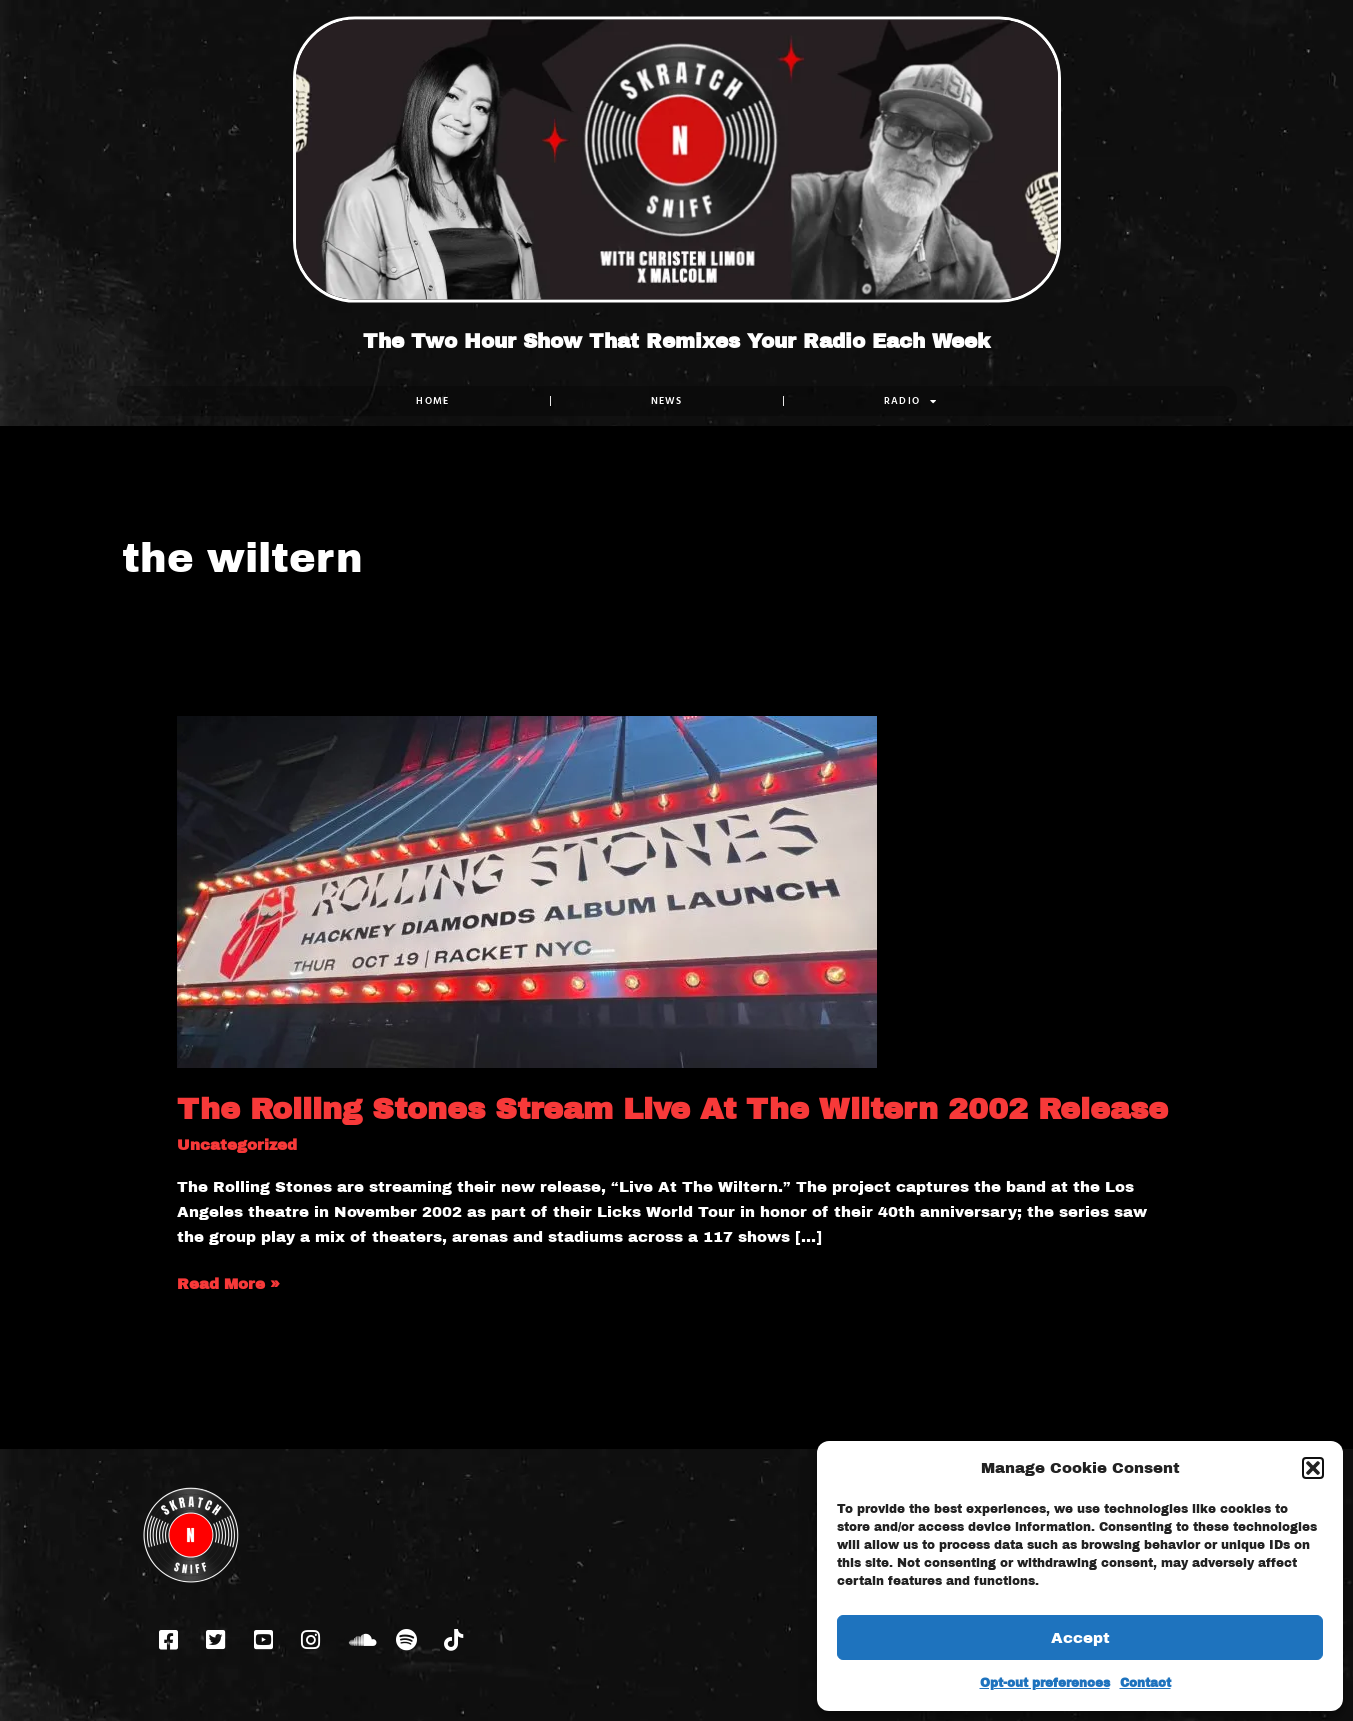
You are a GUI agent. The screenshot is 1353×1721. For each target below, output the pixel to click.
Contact (1145, 1683)
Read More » (228, 1282)
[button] (1313, 1468)
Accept (1080, 1638)
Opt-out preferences (1045, 1683)
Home (432, 400)
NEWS (666, 400)
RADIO (910, 401)
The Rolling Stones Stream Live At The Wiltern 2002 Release (672, 1109)
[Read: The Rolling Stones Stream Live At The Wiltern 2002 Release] (527, 891)
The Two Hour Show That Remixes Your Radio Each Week (676, 341)
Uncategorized (237, 1145)
